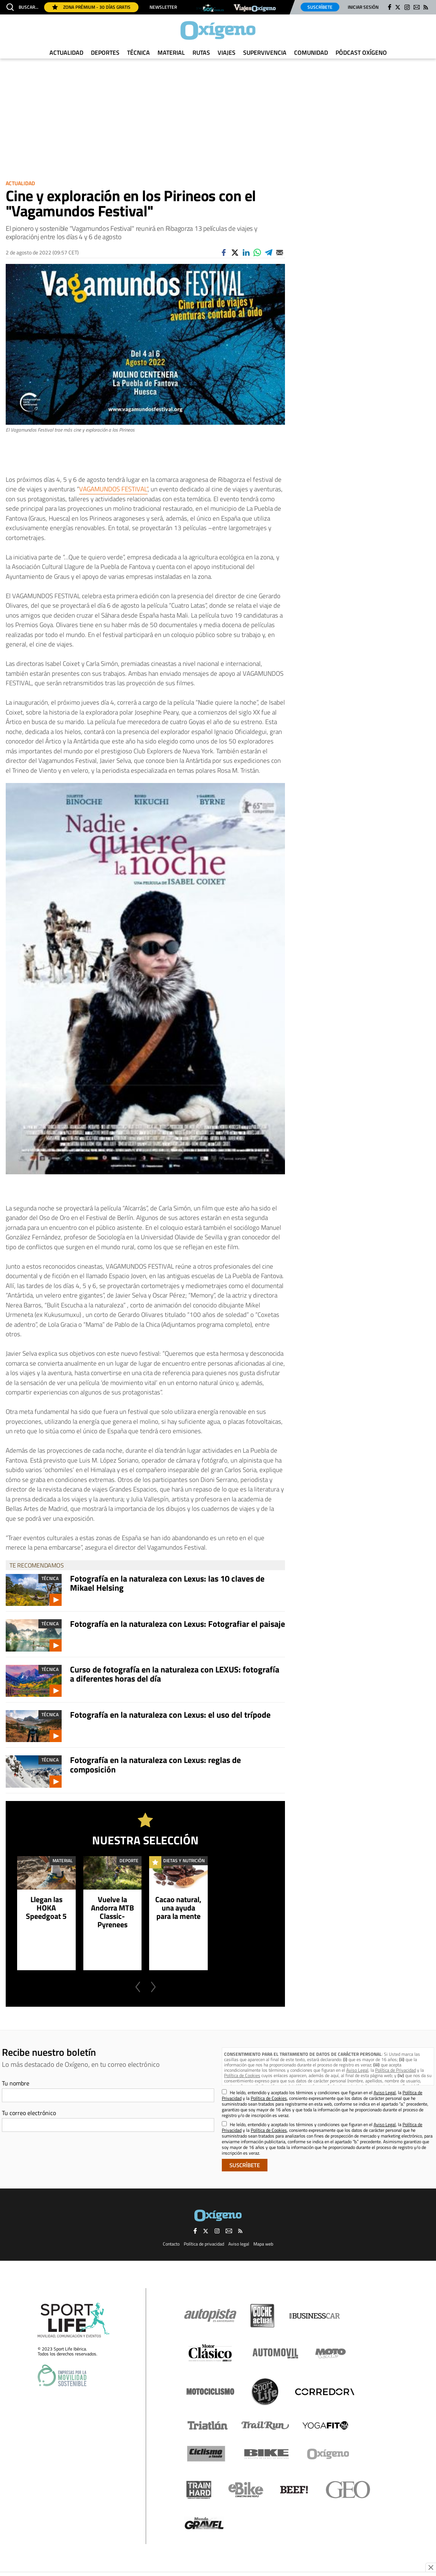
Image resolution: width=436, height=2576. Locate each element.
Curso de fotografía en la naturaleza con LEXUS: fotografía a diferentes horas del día (174, 1674)
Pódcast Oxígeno (361, 52)
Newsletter (163, 7)
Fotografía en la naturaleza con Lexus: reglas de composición (155, 1764)
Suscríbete (320, 7)
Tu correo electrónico (29, 2113)
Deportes (105, 52)
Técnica (138, 52)
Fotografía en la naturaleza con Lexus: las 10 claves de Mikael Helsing (167, 1583)
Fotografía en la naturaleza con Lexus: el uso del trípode (170, 1714)
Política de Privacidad (395, 2070)
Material (171, 52)
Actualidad (66, 52)
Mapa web (263, 2243)
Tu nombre (15, 2083)
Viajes (227, 52)
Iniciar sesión (363, 7)
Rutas (201, 52)
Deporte (128, 1860)
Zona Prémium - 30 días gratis (91, 7)
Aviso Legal (357, 2070)
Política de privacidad (204, 2243)
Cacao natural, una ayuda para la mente (178, 1907)
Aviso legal (238, 2243)
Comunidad (311, 52)
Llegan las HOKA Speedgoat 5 (46, 1907)
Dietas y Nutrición (184, 1860)
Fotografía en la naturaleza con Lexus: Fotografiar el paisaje (177, 1623)
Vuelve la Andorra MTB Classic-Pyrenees (112, 1911)
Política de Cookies (242, 2075)
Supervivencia (264, 52)
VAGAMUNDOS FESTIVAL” (113, 489)
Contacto (171, 2243)
